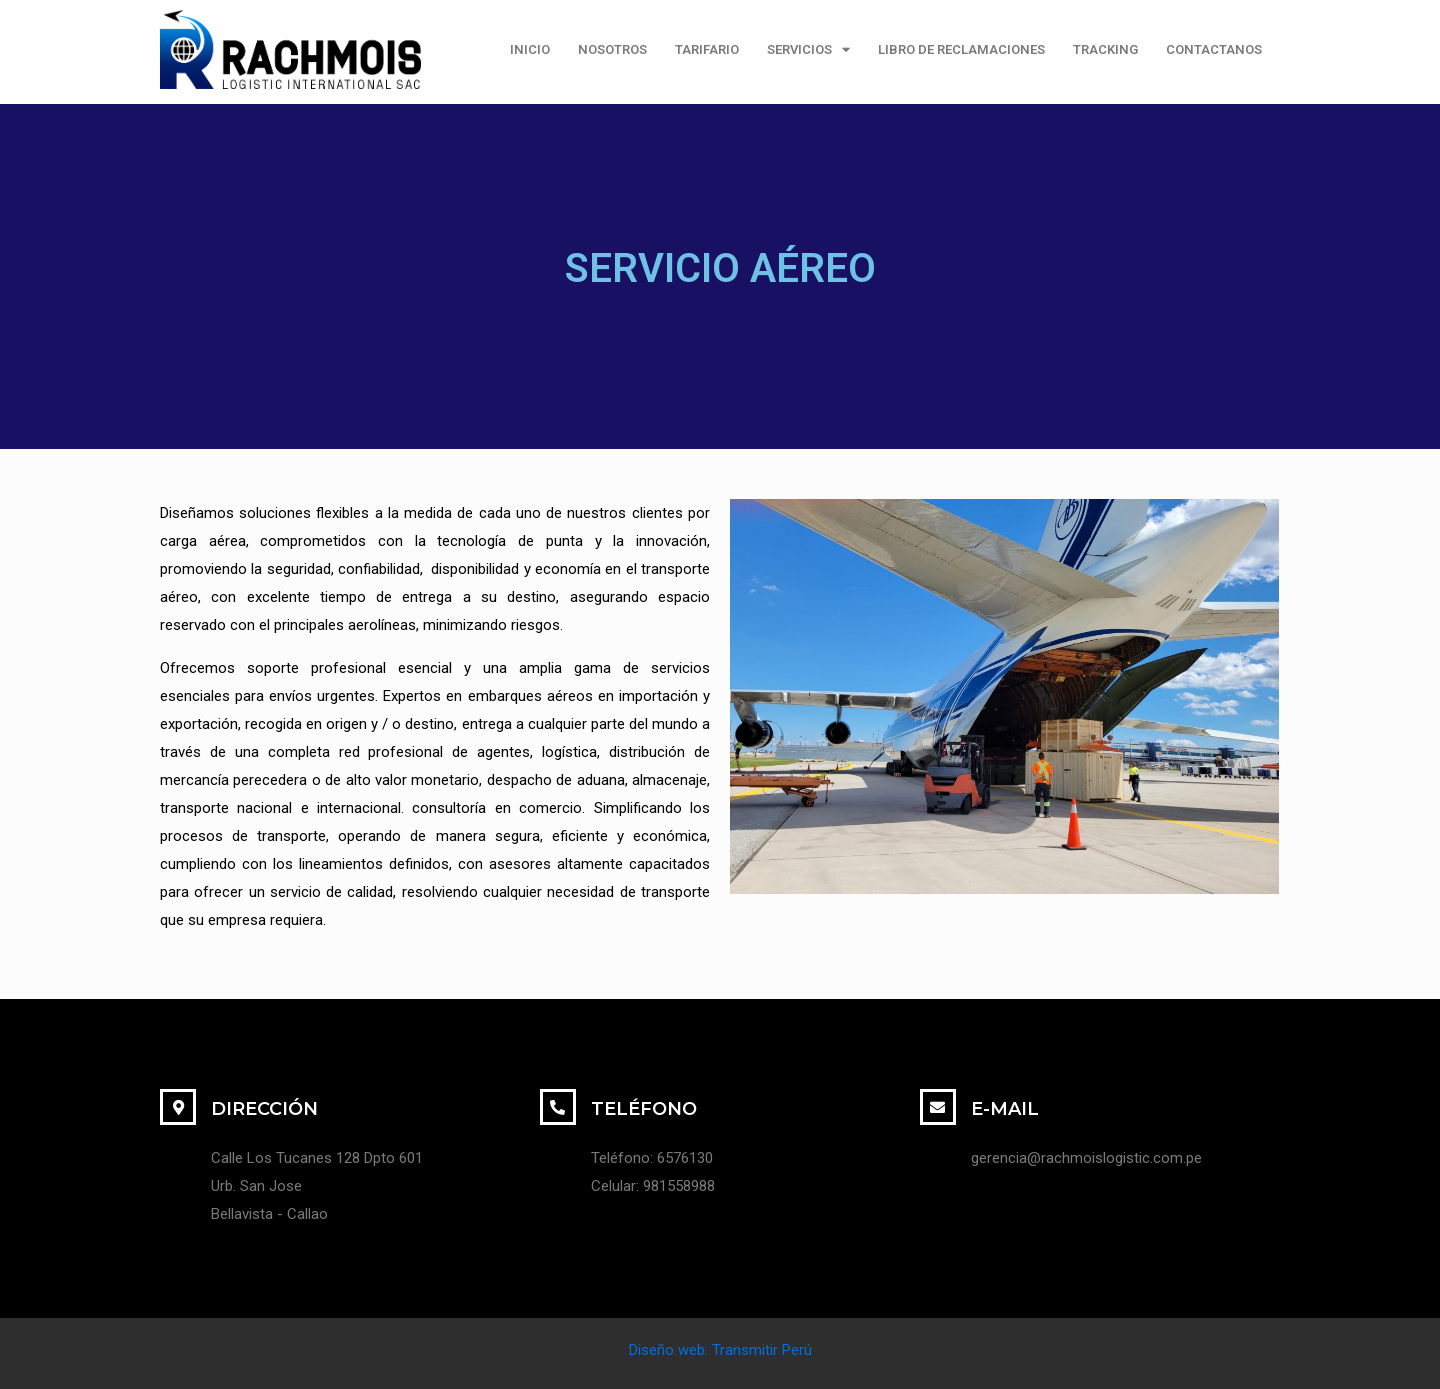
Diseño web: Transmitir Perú (720, 1350)
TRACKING (1105, 49)
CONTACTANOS (1214, 49)
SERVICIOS (808, 49)
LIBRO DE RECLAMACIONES (961, 49)
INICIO (530, 49)
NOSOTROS (612, 49)
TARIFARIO (707, 49)
